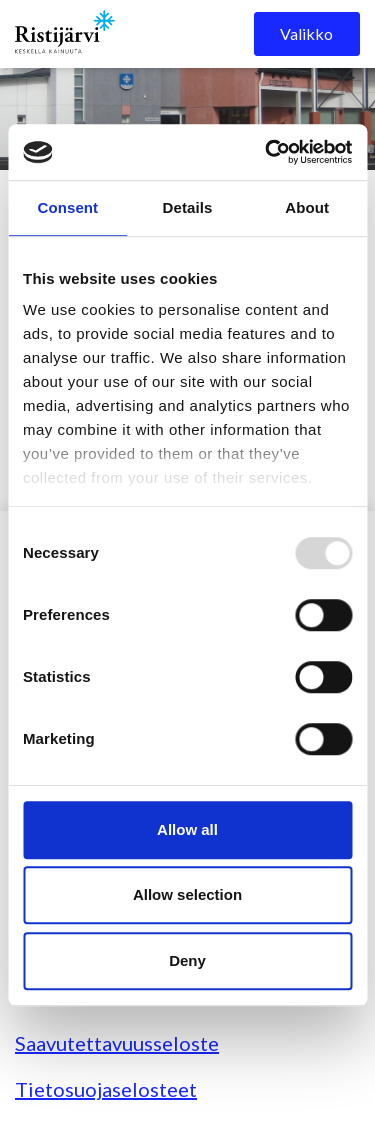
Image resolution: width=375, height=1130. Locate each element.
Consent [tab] (67, 207)
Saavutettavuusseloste (117, 1043)
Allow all (187, 829)
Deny (187, 960)
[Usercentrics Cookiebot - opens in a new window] (267, 152)
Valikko (306, 33)
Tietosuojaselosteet (106, 1089)
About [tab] (307, 207)
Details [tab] (188, 207)
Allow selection (187, 894)
